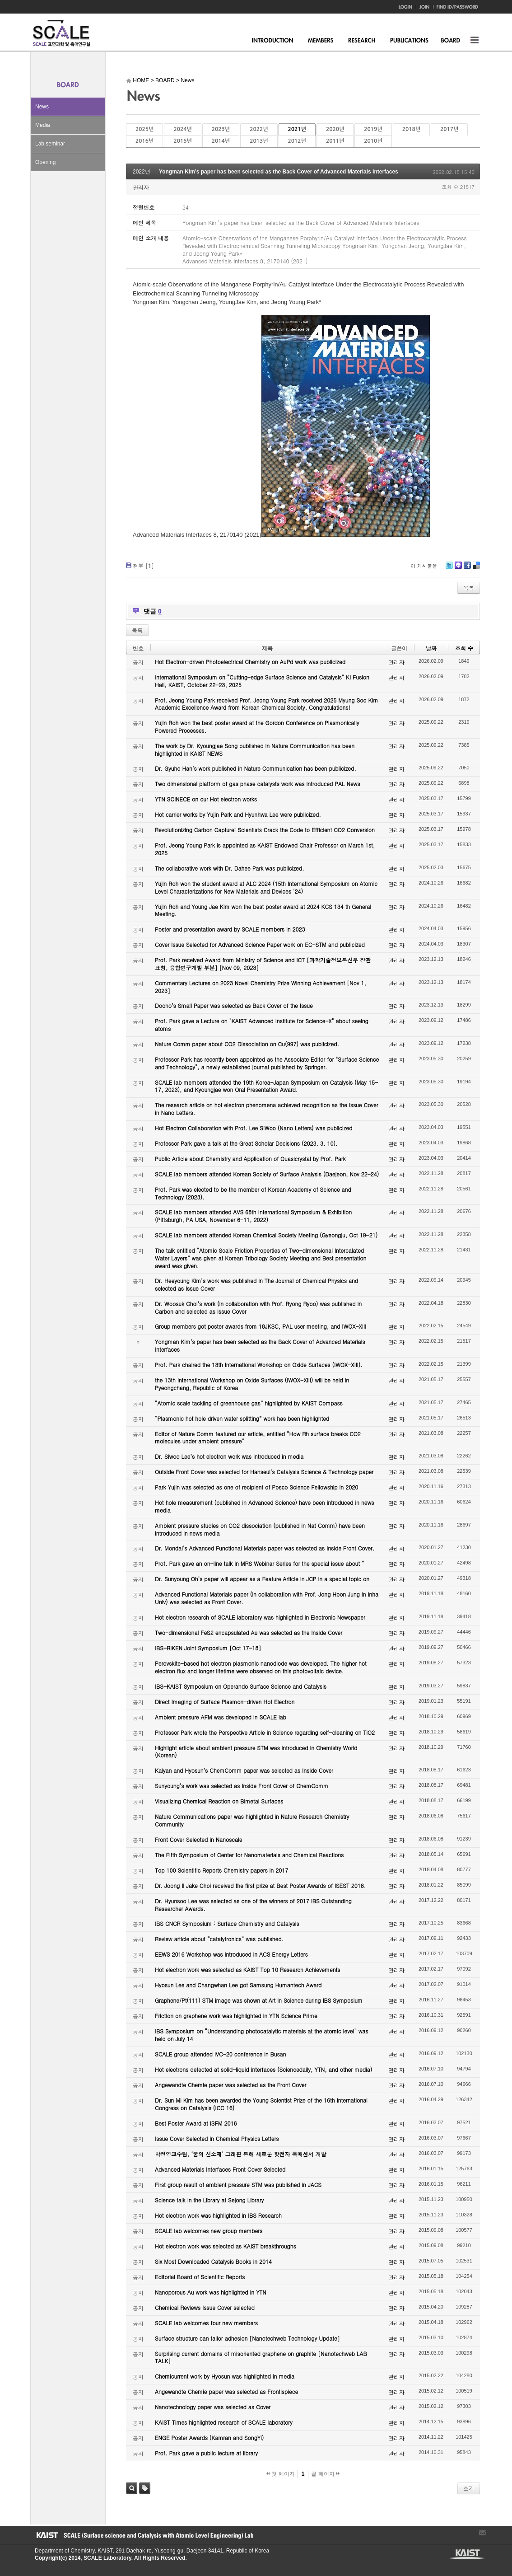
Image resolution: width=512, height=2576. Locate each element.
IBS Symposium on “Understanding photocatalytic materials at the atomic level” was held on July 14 (261, 2034)
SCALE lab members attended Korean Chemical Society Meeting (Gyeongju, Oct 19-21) (266, 1235)
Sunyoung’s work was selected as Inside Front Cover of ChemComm (241, 1785)
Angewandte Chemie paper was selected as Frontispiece (226, 2391)
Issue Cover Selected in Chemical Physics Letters (217, 2138)
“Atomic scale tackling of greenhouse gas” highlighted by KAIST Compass (249, 1403)
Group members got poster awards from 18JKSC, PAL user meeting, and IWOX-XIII (260, 1326)
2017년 (449, 129)
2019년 (373, 129)
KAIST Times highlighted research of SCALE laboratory (224, 2422)
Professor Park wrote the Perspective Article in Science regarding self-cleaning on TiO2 (265, 1732)
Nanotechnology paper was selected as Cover (212, 2407)
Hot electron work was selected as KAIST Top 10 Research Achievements (247, 1969)
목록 (468, 587)
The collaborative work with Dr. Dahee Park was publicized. (229, 868)
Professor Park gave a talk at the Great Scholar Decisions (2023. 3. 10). (246, 1143)
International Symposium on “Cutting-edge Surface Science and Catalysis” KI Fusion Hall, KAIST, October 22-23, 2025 (262, 680)
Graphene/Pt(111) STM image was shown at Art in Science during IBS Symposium (259, 2000)
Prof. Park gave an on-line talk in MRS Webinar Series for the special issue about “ (259, 1563)
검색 (131, 2488)
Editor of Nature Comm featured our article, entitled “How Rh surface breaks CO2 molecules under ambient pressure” (258, 1437)
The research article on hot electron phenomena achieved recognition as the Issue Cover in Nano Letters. (266, 1108)
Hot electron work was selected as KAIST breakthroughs (225, 2246)
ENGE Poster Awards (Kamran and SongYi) (209, 2437)
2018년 (411, 129)
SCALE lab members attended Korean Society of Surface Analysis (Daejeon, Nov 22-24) (267, 1174)
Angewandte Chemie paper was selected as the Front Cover (230, 2085)
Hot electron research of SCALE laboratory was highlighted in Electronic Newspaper (260, 1617)
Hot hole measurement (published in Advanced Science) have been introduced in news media (264, 1506)
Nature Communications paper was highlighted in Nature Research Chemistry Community (252, 1820)
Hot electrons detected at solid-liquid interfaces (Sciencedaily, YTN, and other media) (263, 2069)
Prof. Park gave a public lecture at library (206, 2453)
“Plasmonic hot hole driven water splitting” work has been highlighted (242, 1418)
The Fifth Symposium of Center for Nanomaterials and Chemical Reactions (249, 1855)
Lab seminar (50, 144)
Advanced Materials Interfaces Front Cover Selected (220, 2169)
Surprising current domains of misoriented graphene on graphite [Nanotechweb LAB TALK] (261, 2357)
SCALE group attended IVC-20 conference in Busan (220, 2054)
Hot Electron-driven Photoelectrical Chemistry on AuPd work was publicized (250, 661)
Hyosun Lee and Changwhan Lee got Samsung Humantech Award (238, 1985)
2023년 (221, 129)
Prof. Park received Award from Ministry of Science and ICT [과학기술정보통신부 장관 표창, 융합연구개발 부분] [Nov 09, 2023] (263, 963)
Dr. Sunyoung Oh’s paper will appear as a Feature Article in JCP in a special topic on (262, 1579)
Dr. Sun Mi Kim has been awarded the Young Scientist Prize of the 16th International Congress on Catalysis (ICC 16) (261, 2104)
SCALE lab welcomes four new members (206, 2323)
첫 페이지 (280, 2474)
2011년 (335, 141)
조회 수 (464, 648)
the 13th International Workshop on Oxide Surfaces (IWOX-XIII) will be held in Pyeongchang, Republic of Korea (252, 1383)
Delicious (476, 568)
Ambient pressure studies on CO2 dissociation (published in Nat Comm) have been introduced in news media (260, 1529)
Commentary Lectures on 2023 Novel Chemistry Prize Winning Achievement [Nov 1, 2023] (260, 986)
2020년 (335, 129)
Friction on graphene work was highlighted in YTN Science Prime (236, 2015)
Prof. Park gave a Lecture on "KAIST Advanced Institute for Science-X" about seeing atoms (261, 1024)
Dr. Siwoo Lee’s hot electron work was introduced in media (229, 1456)
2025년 (144, 129)
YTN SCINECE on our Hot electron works (206, 799)
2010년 (373, 141)
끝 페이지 (325, 2474)
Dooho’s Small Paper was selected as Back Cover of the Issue (234, 1005)
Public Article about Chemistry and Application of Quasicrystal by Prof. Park (250, 1158)
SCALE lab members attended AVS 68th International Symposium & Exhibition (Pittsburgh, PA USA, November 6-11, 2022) (253, 1215)
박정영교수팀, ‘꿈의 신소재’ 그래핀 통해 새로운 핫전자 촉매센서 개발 (240, 2154)
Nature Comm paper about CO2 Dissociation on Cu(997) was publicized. (247, 1044)
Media (42, 125)
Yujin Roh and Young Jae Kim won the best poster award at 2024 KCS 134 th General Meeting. (263, 910)
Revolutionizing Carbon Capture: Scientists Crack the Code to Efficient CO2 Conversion (265, 830)
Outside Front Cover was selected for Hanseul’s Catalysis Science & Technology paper (264, 1471)
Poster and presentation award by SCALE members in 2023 (230, 929)
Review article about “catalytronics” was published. (219, 1939)
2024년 (182, 129)
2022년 (259, 129)
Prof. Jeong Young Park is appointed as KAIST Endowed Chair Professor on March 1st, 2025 (265, 849)
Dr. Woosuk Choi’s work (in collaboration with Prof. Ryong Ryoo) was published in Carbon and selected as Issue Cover (258, 1307)
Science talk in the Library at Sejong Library (209, 2200)
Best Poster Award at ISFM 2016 (196, 2123)
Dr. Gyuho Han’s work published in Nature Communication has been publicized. (255, 768)
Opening (45, 162)
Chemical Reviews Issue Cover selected (205, 2307)
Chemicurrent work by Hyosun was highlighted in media (224, 2376)
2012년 (297, 141)
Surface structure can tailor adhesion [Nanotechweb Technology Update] (247, 2338)
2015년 (182, 141)
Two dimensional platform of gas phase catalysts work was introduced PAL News (257, 783)
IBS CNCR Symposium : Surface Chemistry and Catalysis (227, 1923)
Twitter (449, 568)
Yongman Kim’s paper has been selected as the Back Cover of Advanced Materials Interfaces (278, 172)
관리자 (141, 187)
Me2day (458, 568)
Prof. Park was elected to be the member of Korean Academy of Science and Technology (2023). (253, 1193)
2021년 (297, 129)
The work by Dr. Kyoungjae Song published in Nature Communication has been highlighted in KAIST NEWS (254, 749)
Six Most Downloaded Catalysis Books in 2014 (213, 2261)
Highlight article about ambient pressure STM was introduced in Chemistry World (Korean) (256, 1751)
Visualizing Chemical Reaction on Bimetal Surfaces (219, 1801)
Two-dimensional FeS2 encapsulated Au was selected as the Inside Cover (248, 1632)
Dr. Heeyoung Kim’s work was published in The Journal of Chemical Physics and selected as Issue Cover (256, 1284)
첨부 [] (143, 565)
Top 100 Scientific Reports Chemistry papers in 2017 (221, 1870)
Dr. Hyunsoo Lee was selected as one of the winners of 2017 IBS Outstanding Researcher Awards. (253, 1904)
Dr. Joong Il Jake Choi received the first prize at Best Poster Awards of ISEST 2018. (260, 1885)
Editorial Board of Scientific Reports (200, 2277)
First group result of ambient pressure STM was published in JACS (238, 2184)
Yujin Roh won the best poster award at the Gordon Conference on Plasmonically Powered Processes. (257, 726)
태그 (144, 2488)
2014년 (221, 141)
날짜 (431, 648)
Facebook (467, 568)
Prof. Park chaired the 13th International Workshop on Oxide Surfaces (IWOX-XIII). (259, 1364)
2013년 (259, 141)
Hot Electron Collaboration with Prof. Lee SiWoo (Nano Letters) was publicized (253, 1128)
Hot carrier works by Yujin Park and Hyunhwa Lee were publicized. (238, 814)
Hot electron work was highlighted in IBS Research (218, 2215)
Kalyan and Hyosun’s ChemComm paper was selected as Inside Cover (244, 1770)
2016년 (144, 141)
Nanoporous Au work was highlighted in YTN (210, 2292)
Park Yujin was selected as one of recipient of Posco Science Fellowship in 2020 (256, 1487)
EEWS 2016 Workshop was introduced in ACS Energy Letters (231, 1954)
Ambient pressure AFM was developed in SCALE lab (220, 1717)
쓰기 (468, 2488)
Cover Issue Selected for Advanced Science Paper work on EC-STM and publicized (260, 944)
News (42, 106)
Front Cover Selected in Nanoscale (198, 1839)
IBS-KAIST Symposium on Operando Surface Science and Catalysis (240, 1686)
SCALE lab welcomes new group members (208, 2230)
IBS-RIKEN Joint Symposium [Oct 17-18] (208, 1648)
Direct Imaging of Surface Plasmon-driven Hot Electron (224, 1701)
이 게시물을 (423, 565)
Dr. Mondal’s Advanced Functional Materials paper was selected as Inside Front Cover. (264, 1548)
